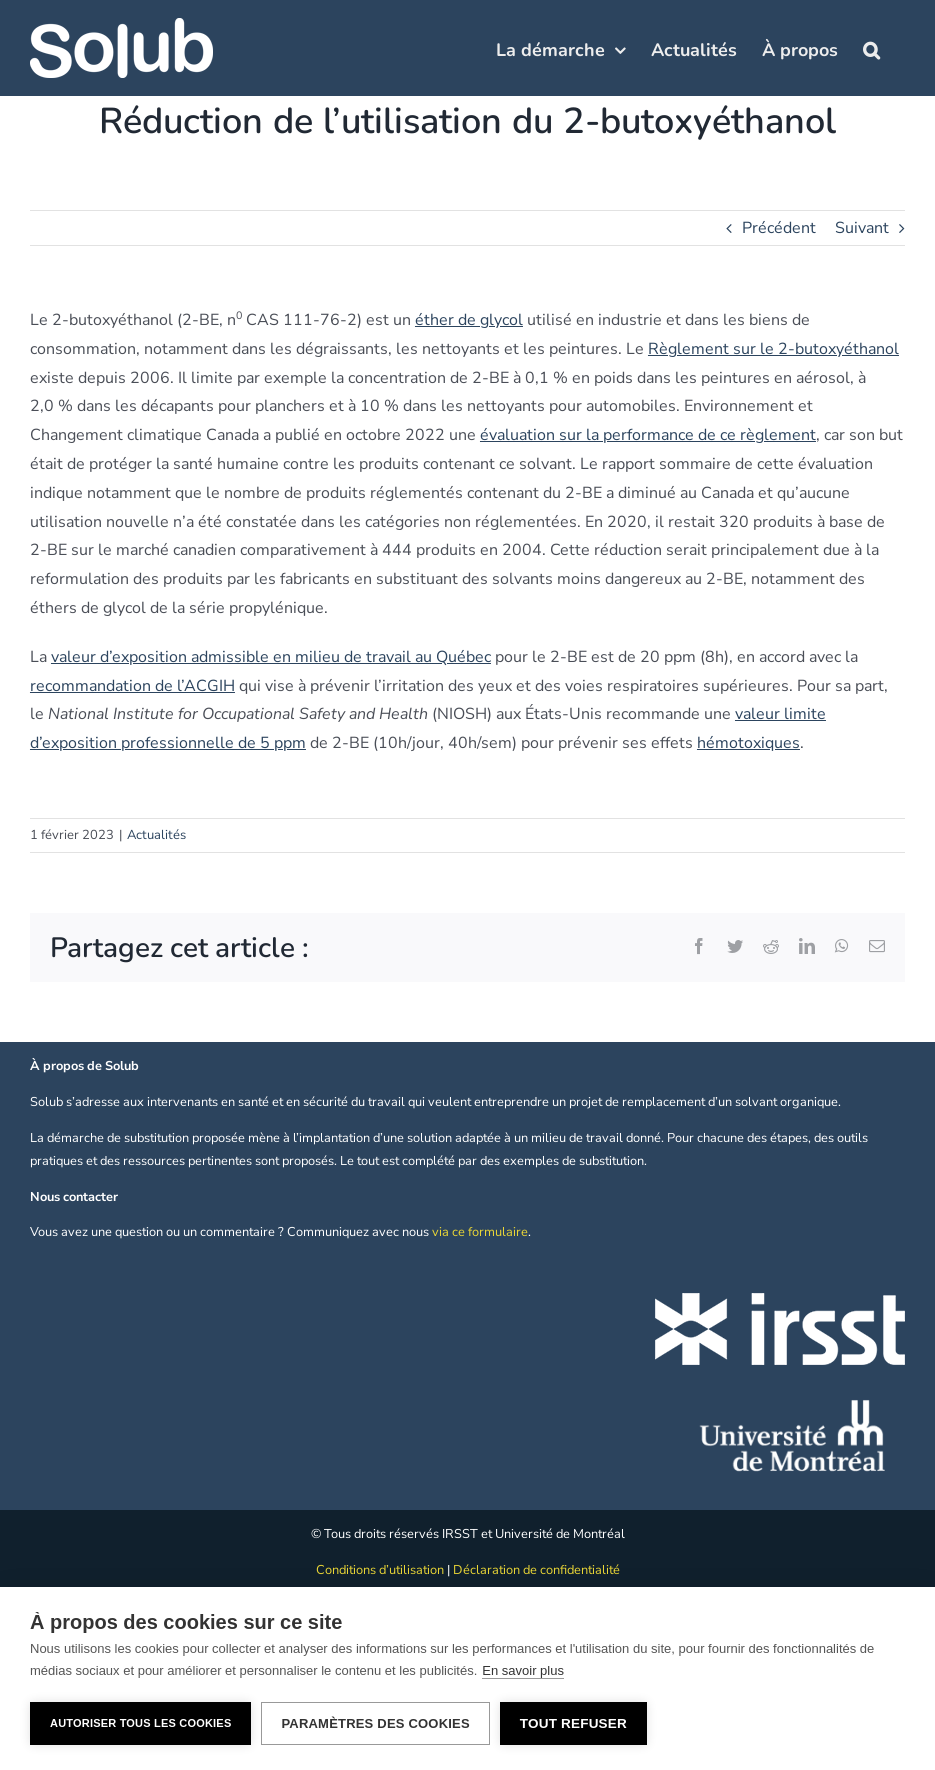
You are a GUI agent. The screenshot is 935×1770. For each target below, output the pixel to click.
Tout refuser (573, 1723)
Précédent (779, 228)
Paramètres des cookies (375, 1723)
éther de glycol (469, 320)
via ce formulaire (480, 1232)
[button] (871, 48)
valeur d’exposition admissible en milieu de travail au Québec (271, 657)
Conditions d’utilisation (380, 1570)
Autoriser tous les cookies (140, 1723)
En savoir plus (523, 1670)
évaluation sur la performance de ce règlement (648, 435)
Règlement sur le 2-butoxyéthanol (773, 349)
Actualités (156, 835)
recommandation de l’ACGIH (132, 686)
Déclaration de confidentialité (536, 1570)
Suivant (862, 228)
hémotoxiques (748, 743)
